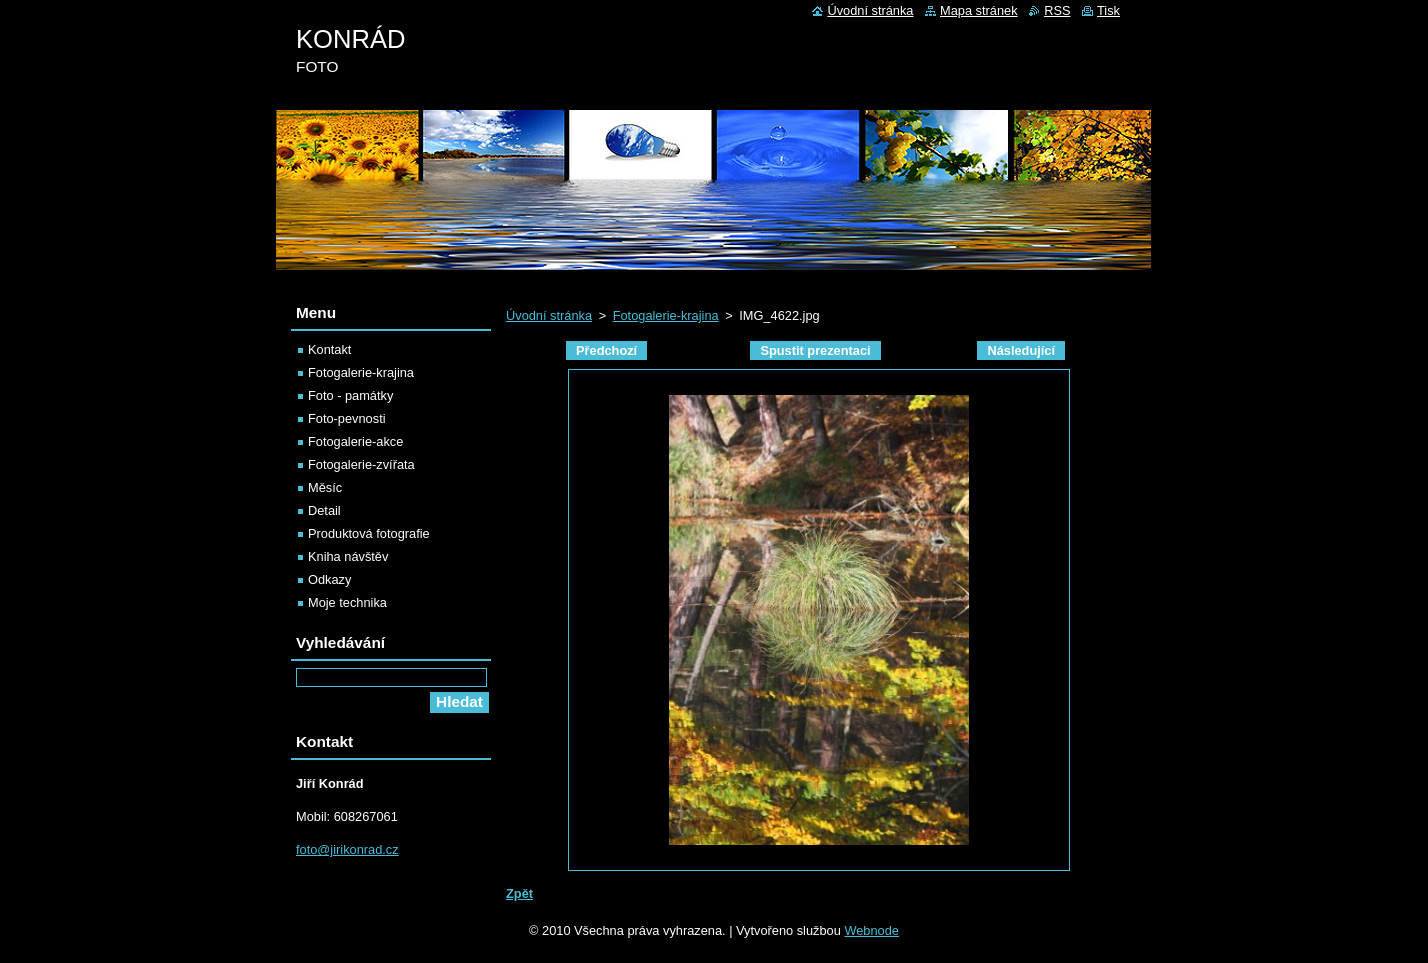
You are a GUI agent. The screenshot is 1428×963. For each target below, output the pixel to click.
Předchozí (606, 350)
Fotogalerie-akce (355, 441)
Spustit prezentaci (815, 350)
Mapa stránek (979, 10)
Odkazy (329, 579)
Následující (1021, 350)
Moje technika (347, 602)
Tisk (1108, 10)
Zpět (519, 893)
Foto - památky (350, 395)
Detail (324, 510)
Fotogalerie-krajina (666, 315)
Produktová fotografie (369, 533)
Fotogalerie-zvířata (361, 464)
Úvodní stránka (549, 315)
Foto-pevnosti (347, 418)
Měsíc (325, 487)
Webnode (871, 930)
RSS (1057, 10)
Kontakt (329, 349)
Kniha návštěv (348, 556)
